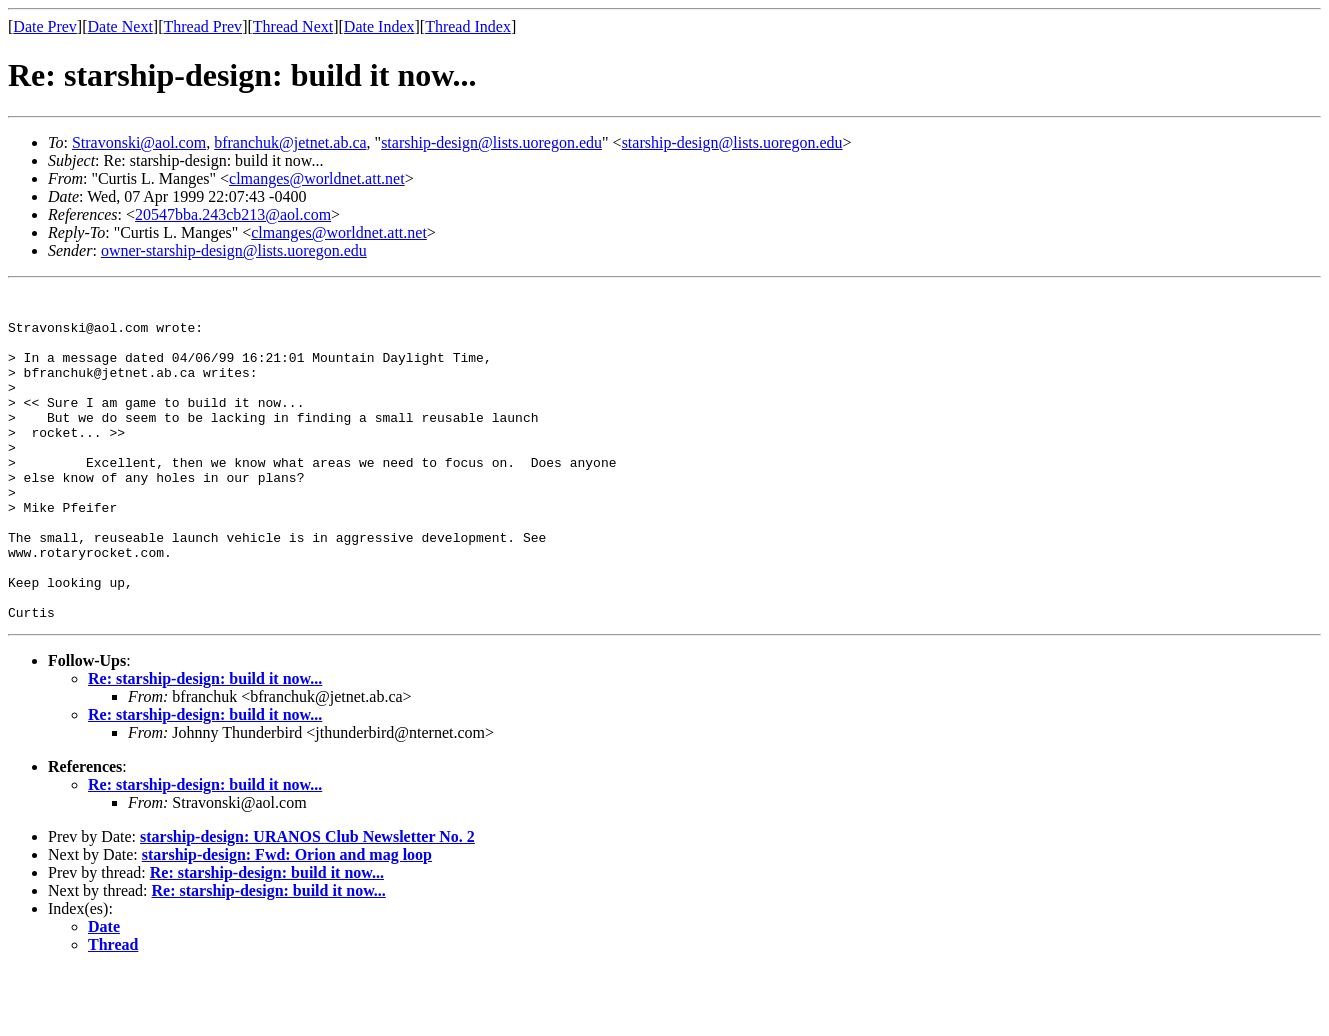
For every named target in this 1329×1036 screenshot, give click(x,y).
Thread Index (468, 26)
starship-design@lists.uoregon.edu (491, 142)
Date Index (379, 26)
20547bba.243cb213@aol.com (233, 214)
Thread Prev (202, 26)
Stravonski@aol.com (139, 142)
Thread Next (293, 26)
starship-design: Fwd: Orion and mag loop (287, 920)
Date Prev (45, 26)
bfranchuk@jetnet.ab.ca (290, 142)
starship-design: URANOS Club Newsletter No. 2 (307, 902)
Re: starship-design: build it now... (205, 744)
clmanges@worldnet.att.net (317, 178)
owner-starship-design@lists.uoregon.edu (234, 250)
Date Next (120, 26)
